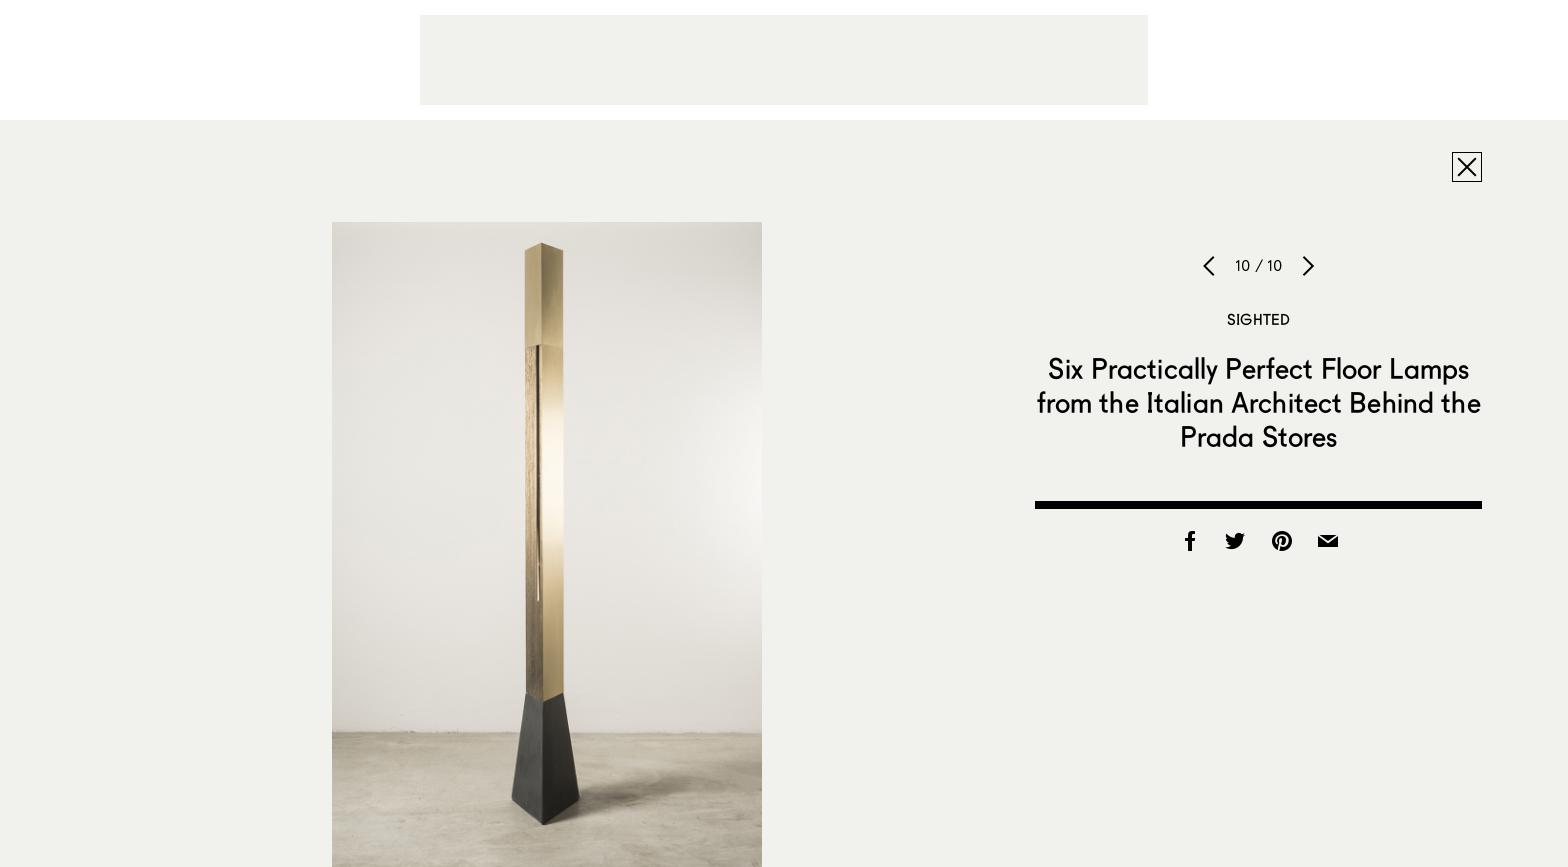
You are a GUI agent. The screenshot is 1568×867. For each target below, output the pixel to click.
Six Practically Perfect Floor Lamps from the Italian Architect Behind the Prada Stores (1259, 402)
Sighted (1258, 319)
